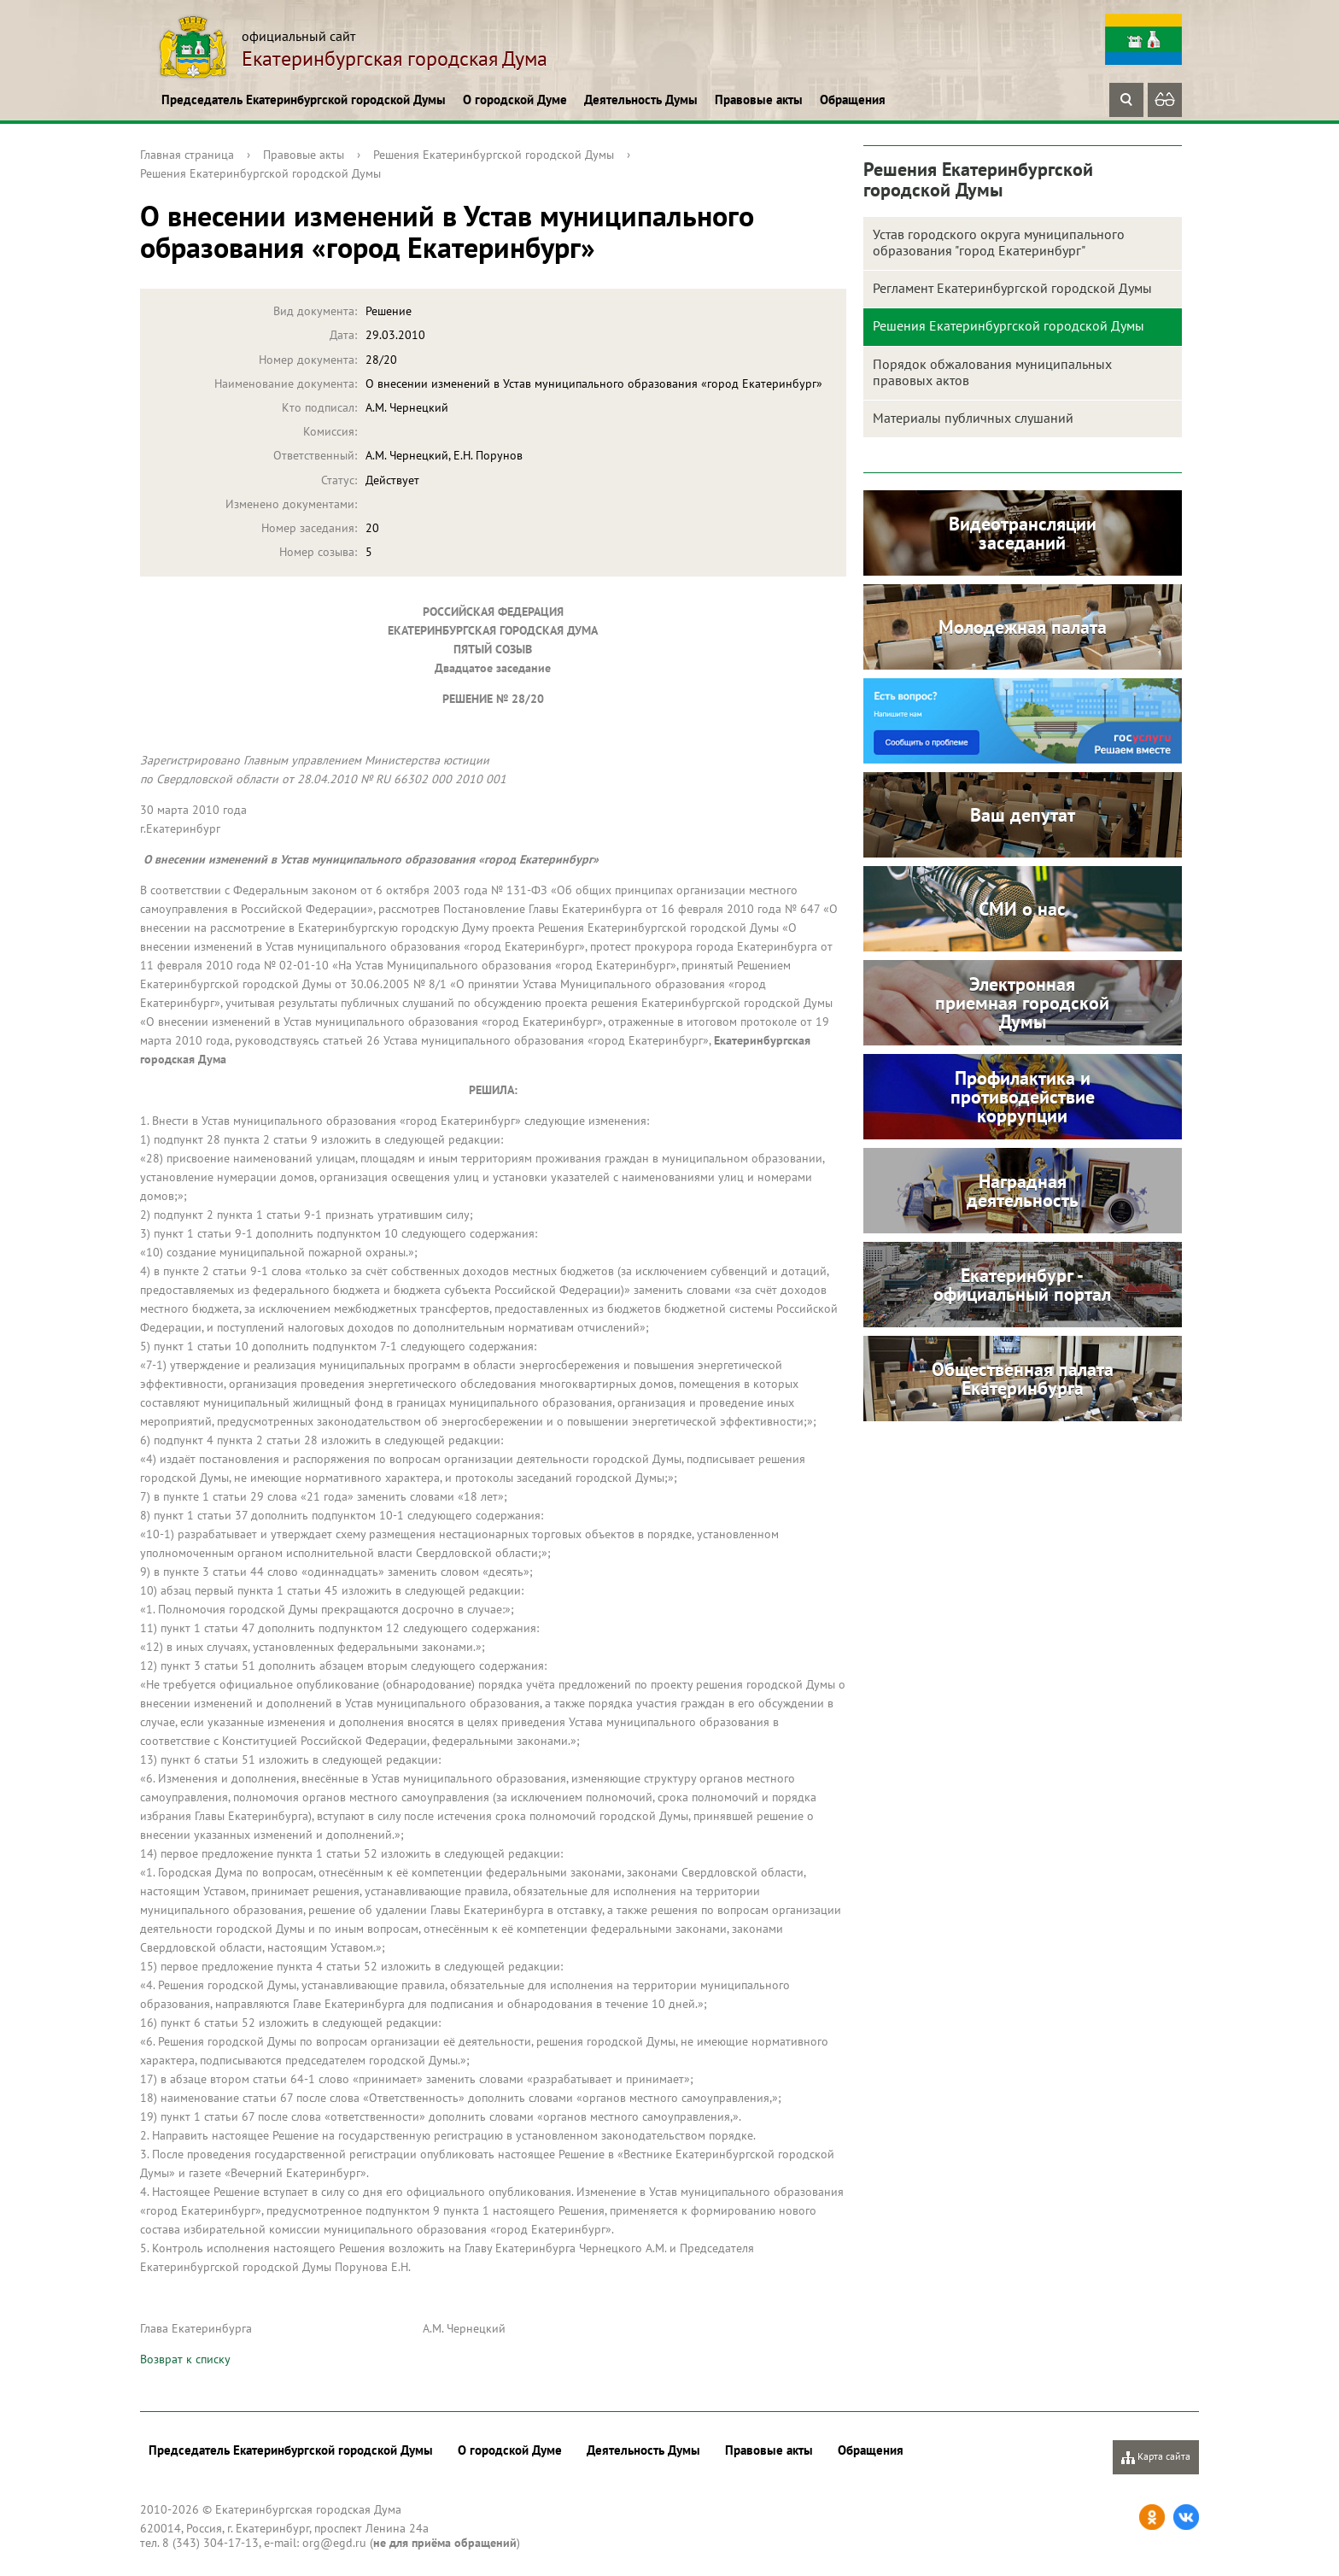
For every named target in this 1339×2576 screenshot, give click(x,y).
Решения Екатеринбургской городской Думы (493, 154)
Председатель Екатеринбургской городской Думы (303, 99)
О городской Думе (515, 99)
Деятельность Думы (641, 99)
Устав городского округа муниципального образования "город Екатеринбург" (999, 242)
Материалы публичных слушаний (973, 417)
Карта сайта (1155, 2457)
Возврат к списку (185, 2359)
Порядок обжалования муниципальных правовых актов (992, 372)
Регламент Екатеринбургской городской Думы (1012, 287)
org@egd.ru (334, 2542)
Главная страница (187, 154)
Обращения (853, 99)
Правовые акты (759, 99)
